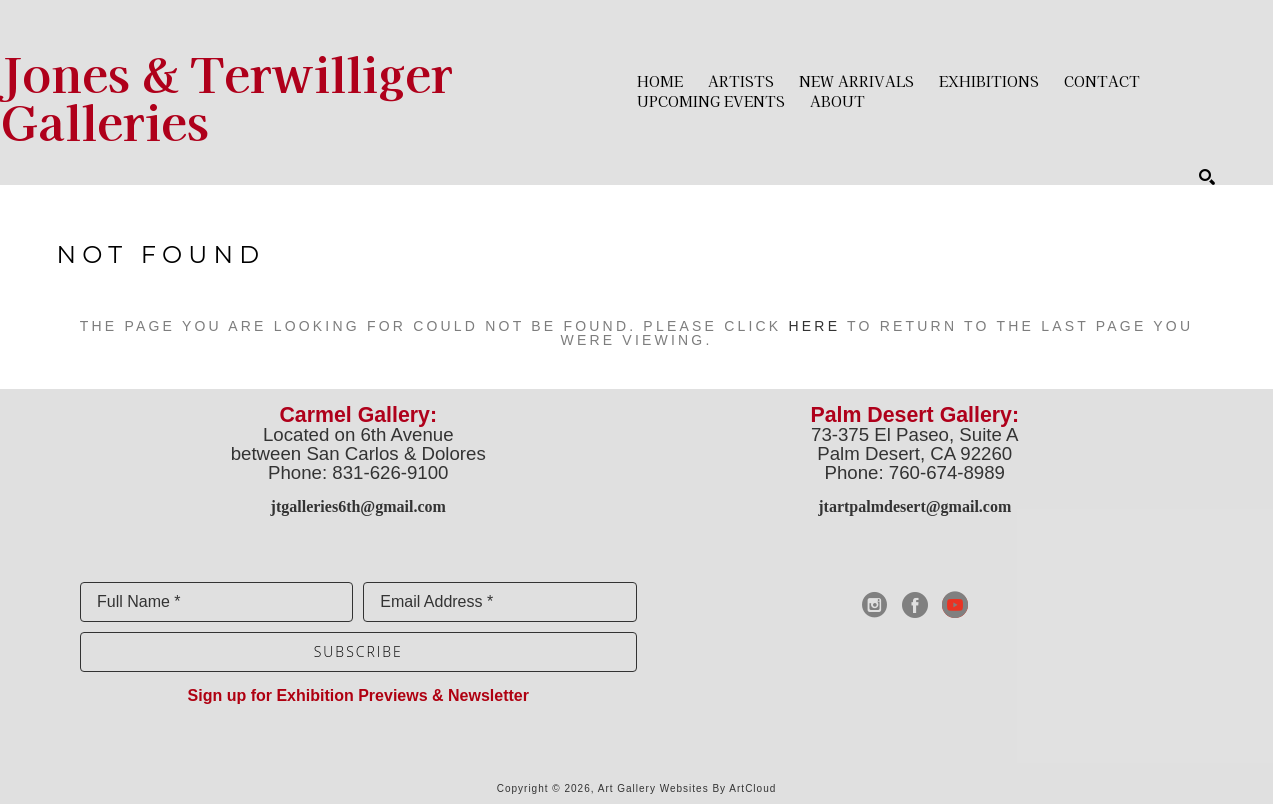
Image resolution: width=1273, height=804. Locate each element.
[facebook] (915, 605)
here (814, 326)
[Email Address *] (499, 602)
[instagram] (875, 605)
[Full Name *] (216, 602)
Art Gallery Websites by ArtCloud (687, 788)
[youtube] (955, 605)
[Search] (1207, 177)
